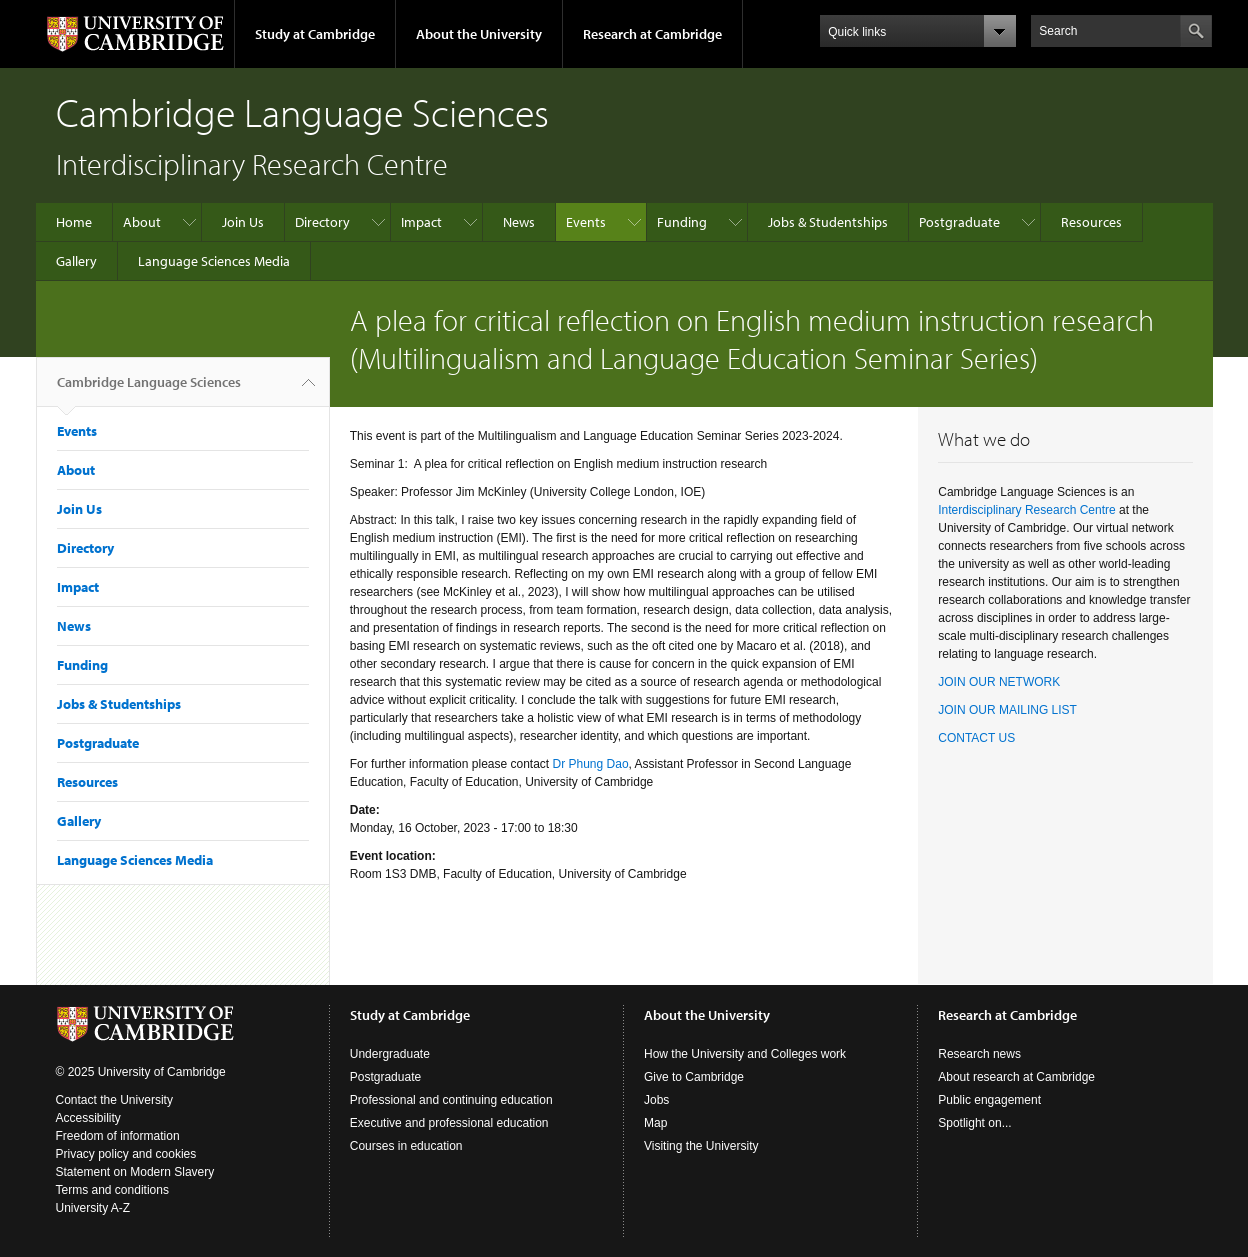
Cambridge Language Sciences (149, 390)
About (142, 222)
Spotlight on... (974, 1123)
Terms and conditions (112, 1190)
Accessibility (88, 1118)
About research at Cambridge (1016, 1077)
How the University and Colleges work (745, 1054)
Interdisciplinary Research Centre (1026, 510)
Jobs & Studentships (828, 222)
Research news (979, 1054)
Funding (682, 222)
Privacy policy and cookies (126, 1154)
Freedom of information (118, 1136)
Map (655, 1123)
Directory (322, 222)
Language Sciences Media (214, 261)
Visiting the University (701, 1146)
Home (74, 222)
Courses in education (406, 1146)
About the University (479, 34)
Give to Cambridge (694, 1077)
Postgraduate (959, 222)
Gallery (76, 261)
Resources (1091, 222)
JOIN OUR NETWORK (999, 682)
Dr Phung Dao (591, 764)
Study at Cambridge (315, 34)
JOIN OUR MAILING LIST (1007, 710)
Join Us (243, 222)
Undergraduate (390, 1054)
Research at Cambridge (652, 34)
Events (586, 222)
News (519, 222)
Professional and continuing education (451, 1100)
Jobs (656, 1100)
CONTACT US (976, 738)
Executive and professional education (449, 1123)
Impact (421, 222)
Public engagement (989, 1100)
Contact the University (114, 1100)
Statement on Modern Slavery (135, 1172)
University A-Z (93, 1208)
